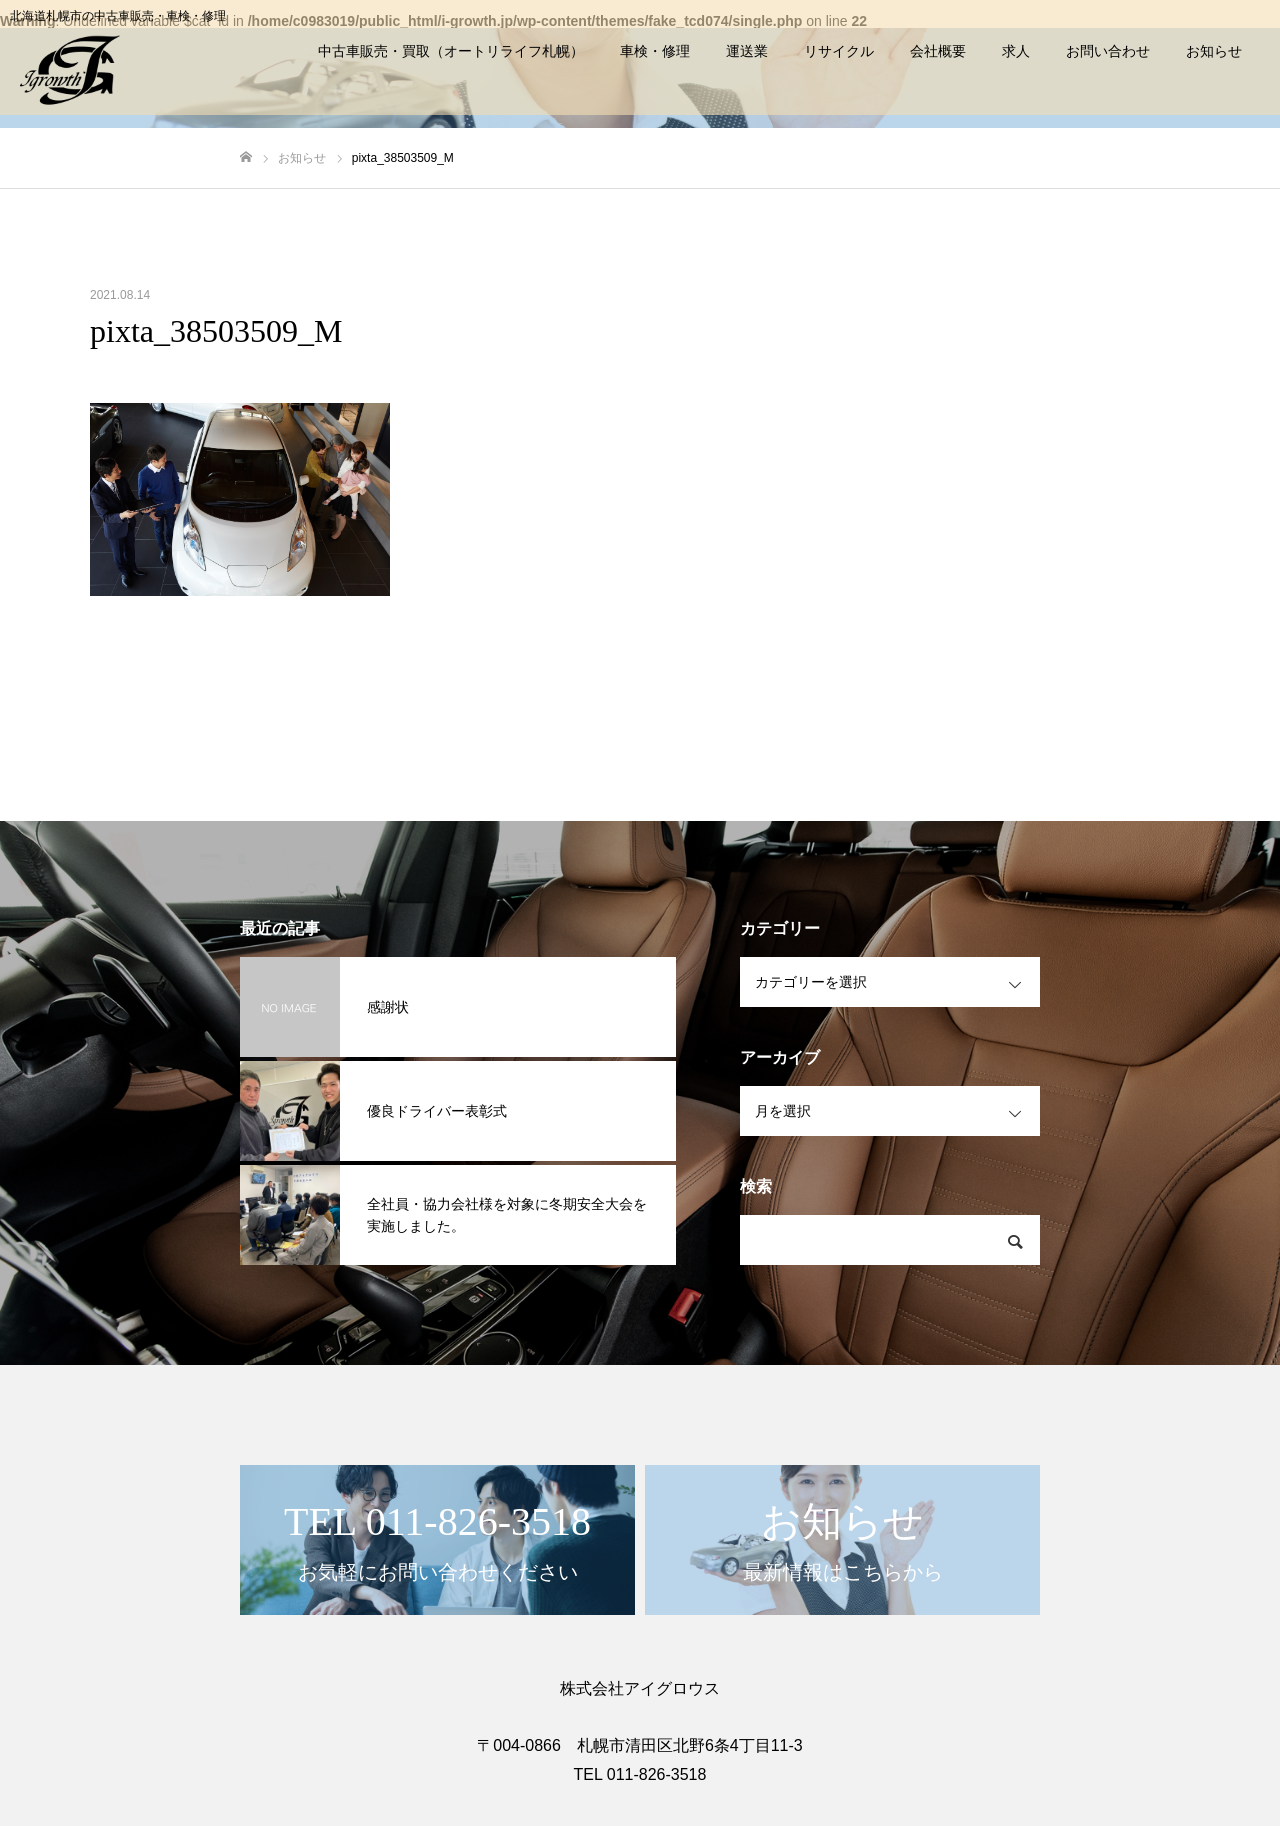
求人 (1016, 51)
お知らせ (1214, 51)
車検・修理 (655, 51)
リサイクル (839, 51)
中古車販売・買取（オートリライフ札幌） (451, 51)
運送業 (747, 51)
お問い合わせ (1108, 51)
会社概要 (938, 51)
